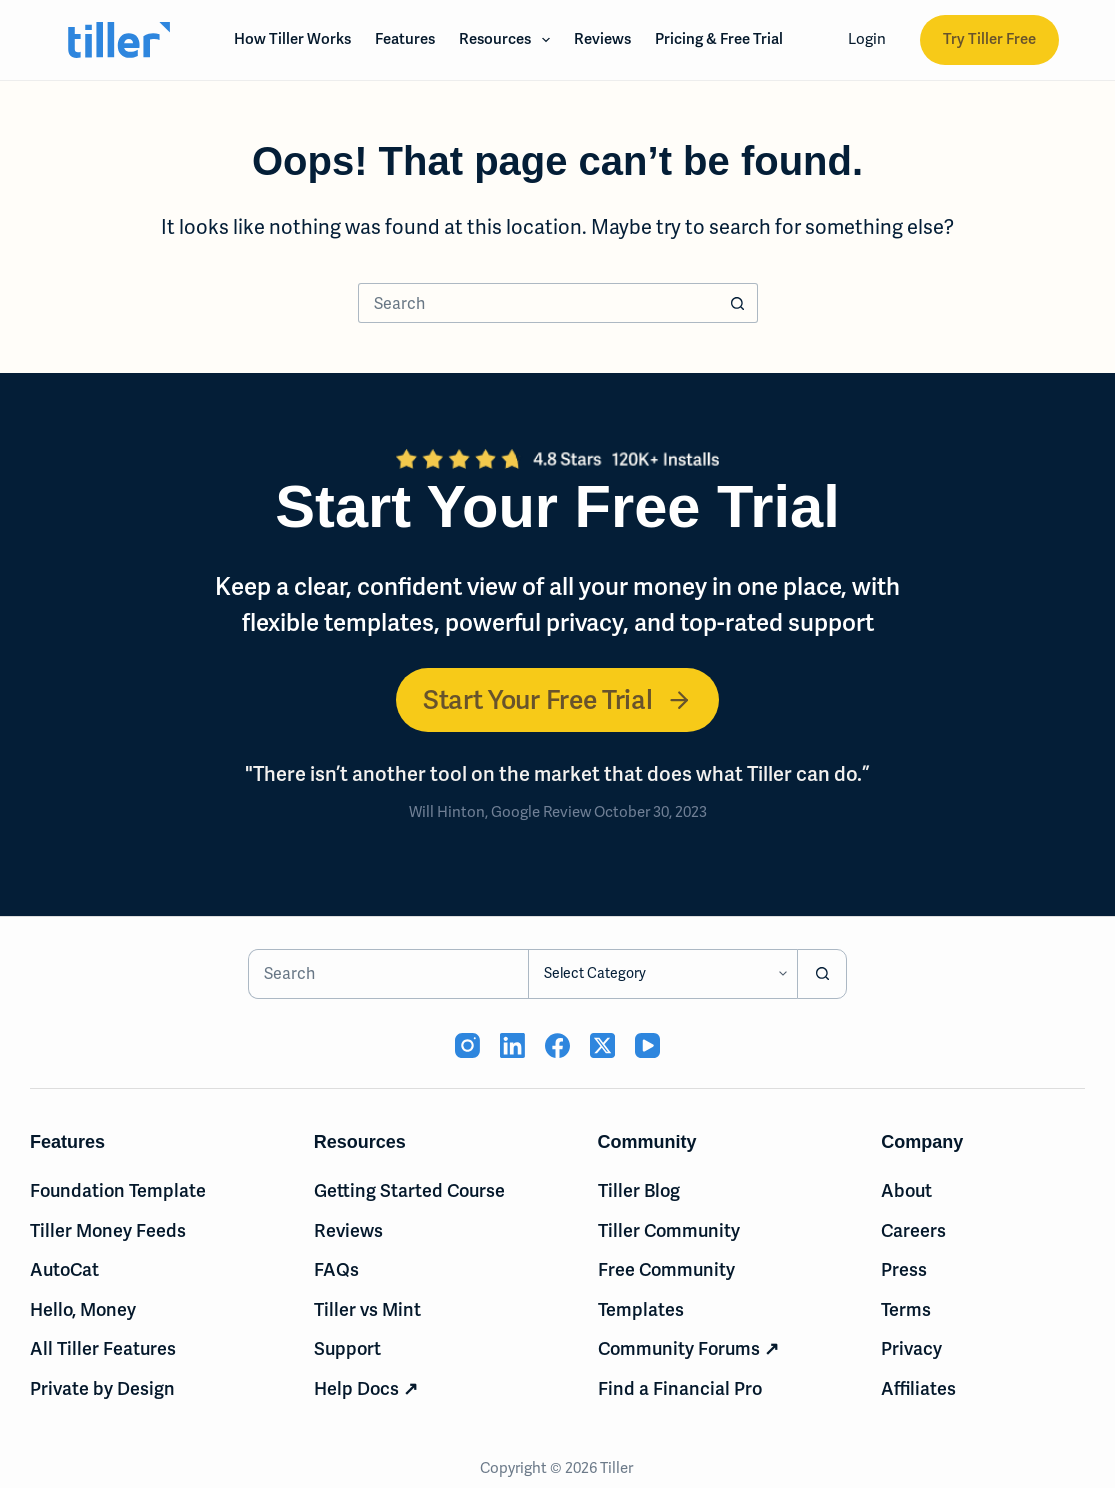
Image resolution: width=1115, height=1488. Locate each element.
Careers (913, 1230)
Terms (906, 1309)
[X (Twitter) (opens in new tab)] (602, 1045)
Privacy (911, 1348)
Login (867, 39)
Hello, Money (83, 1309)
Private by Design (102, 1388)
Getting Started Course (409, 1190)
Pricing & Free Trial (719, 39)
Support (347, 1348)
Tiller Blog (639, 1190)
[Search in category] (662, 974)
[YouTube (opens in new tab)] (647, 1045)
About (906, 1190)
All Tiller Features (103, 1348)
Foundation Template (118, 1190)
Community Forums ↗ (688, 1348)
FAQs (336, 1269)
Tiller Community (669, 1230)
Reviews (602, 39)
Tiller (618, 1468)
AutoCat (64, 1269)
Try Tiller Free (989, 39)
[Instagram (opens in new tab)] (467, 1045)
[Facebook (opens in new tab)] (557, 1045)
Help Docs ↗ (366, 1388)
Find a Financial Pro (680, 1388)
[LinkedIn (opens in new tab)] (512, 1045)
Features (405, 39)
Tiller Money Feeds (108, 1230)
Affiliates (918, 1388)
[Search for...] (538, 303)
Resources (508, 40)
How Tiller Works (292, 39)
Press (904, 1269)
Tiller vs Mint (367, 1309)
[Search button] (738, 303)
